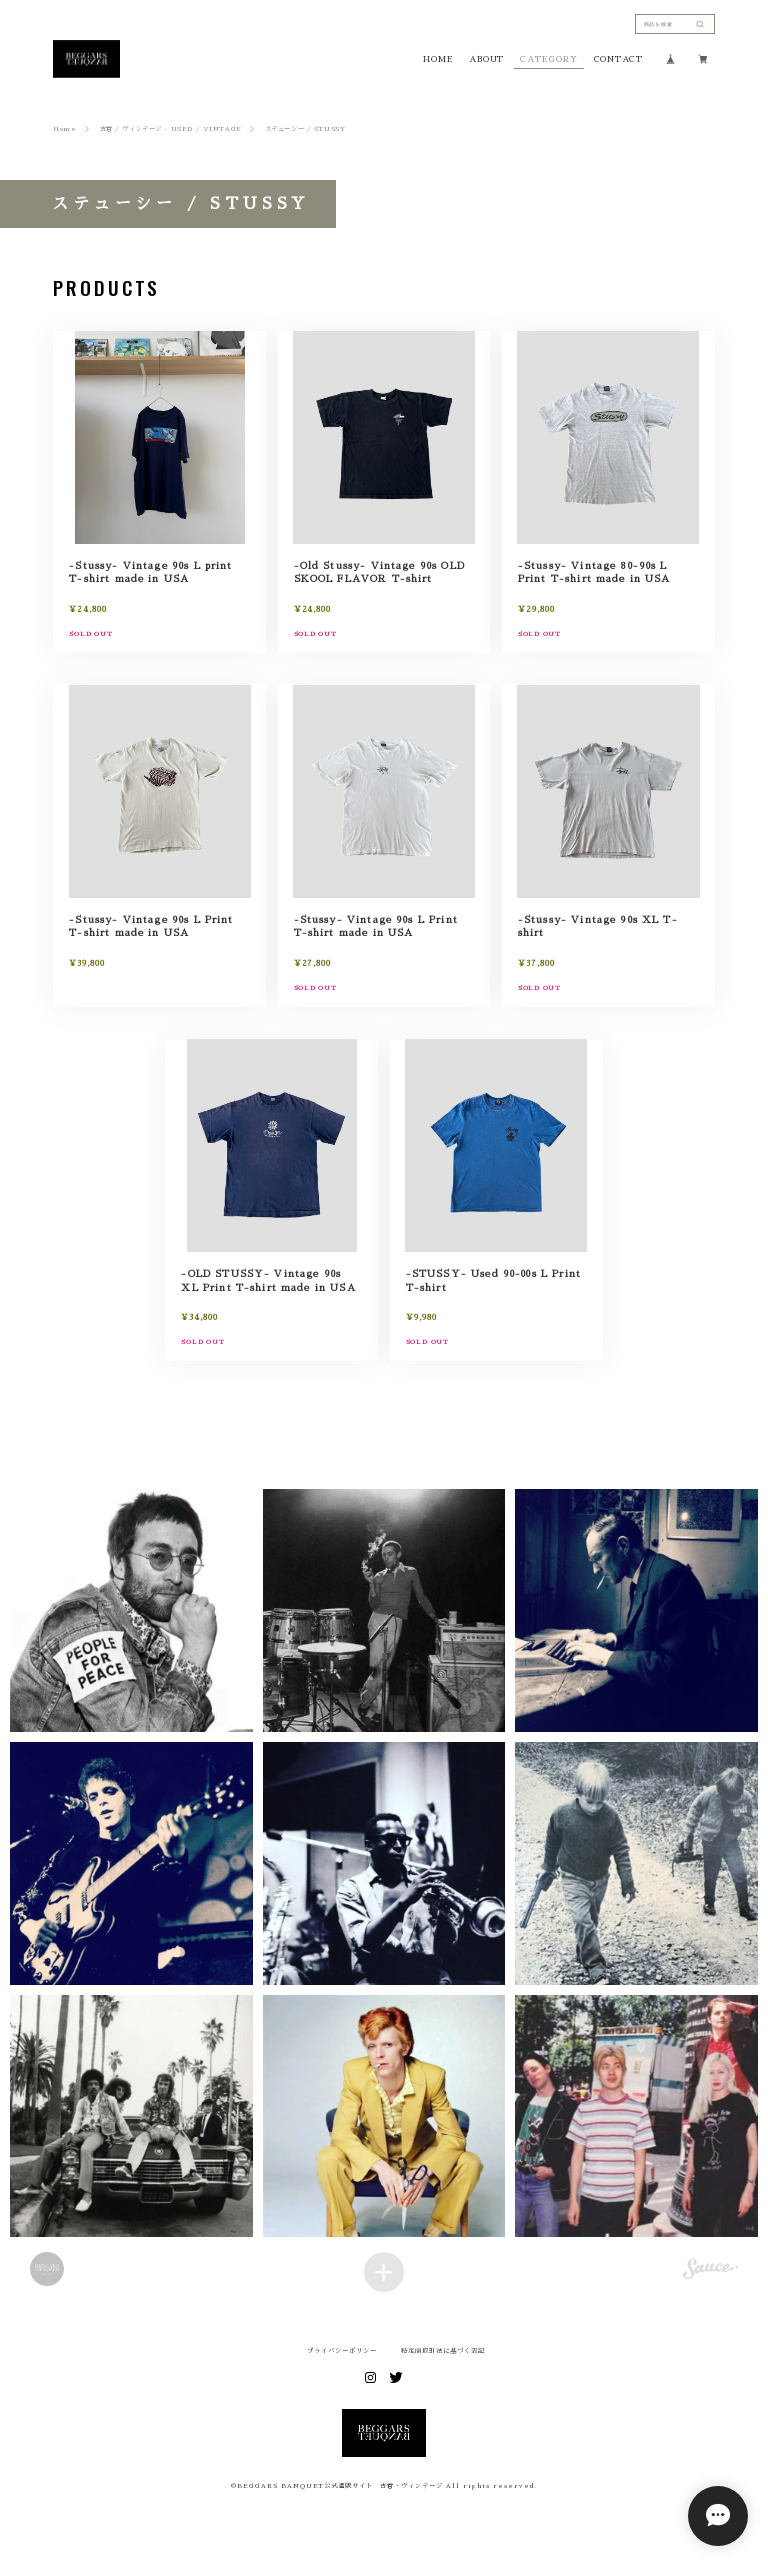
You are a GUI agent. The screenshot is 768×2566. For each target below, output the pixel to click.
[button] (131, 1610)
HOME (438, 59)
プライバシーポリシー (342, 2351)
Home (64, 129)
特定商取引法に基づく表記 (443, 2351)
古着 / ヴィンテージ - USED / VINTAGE (171, 129)
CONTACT (618, 59)
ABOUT (486, 59)
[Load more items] (384, 2272)
